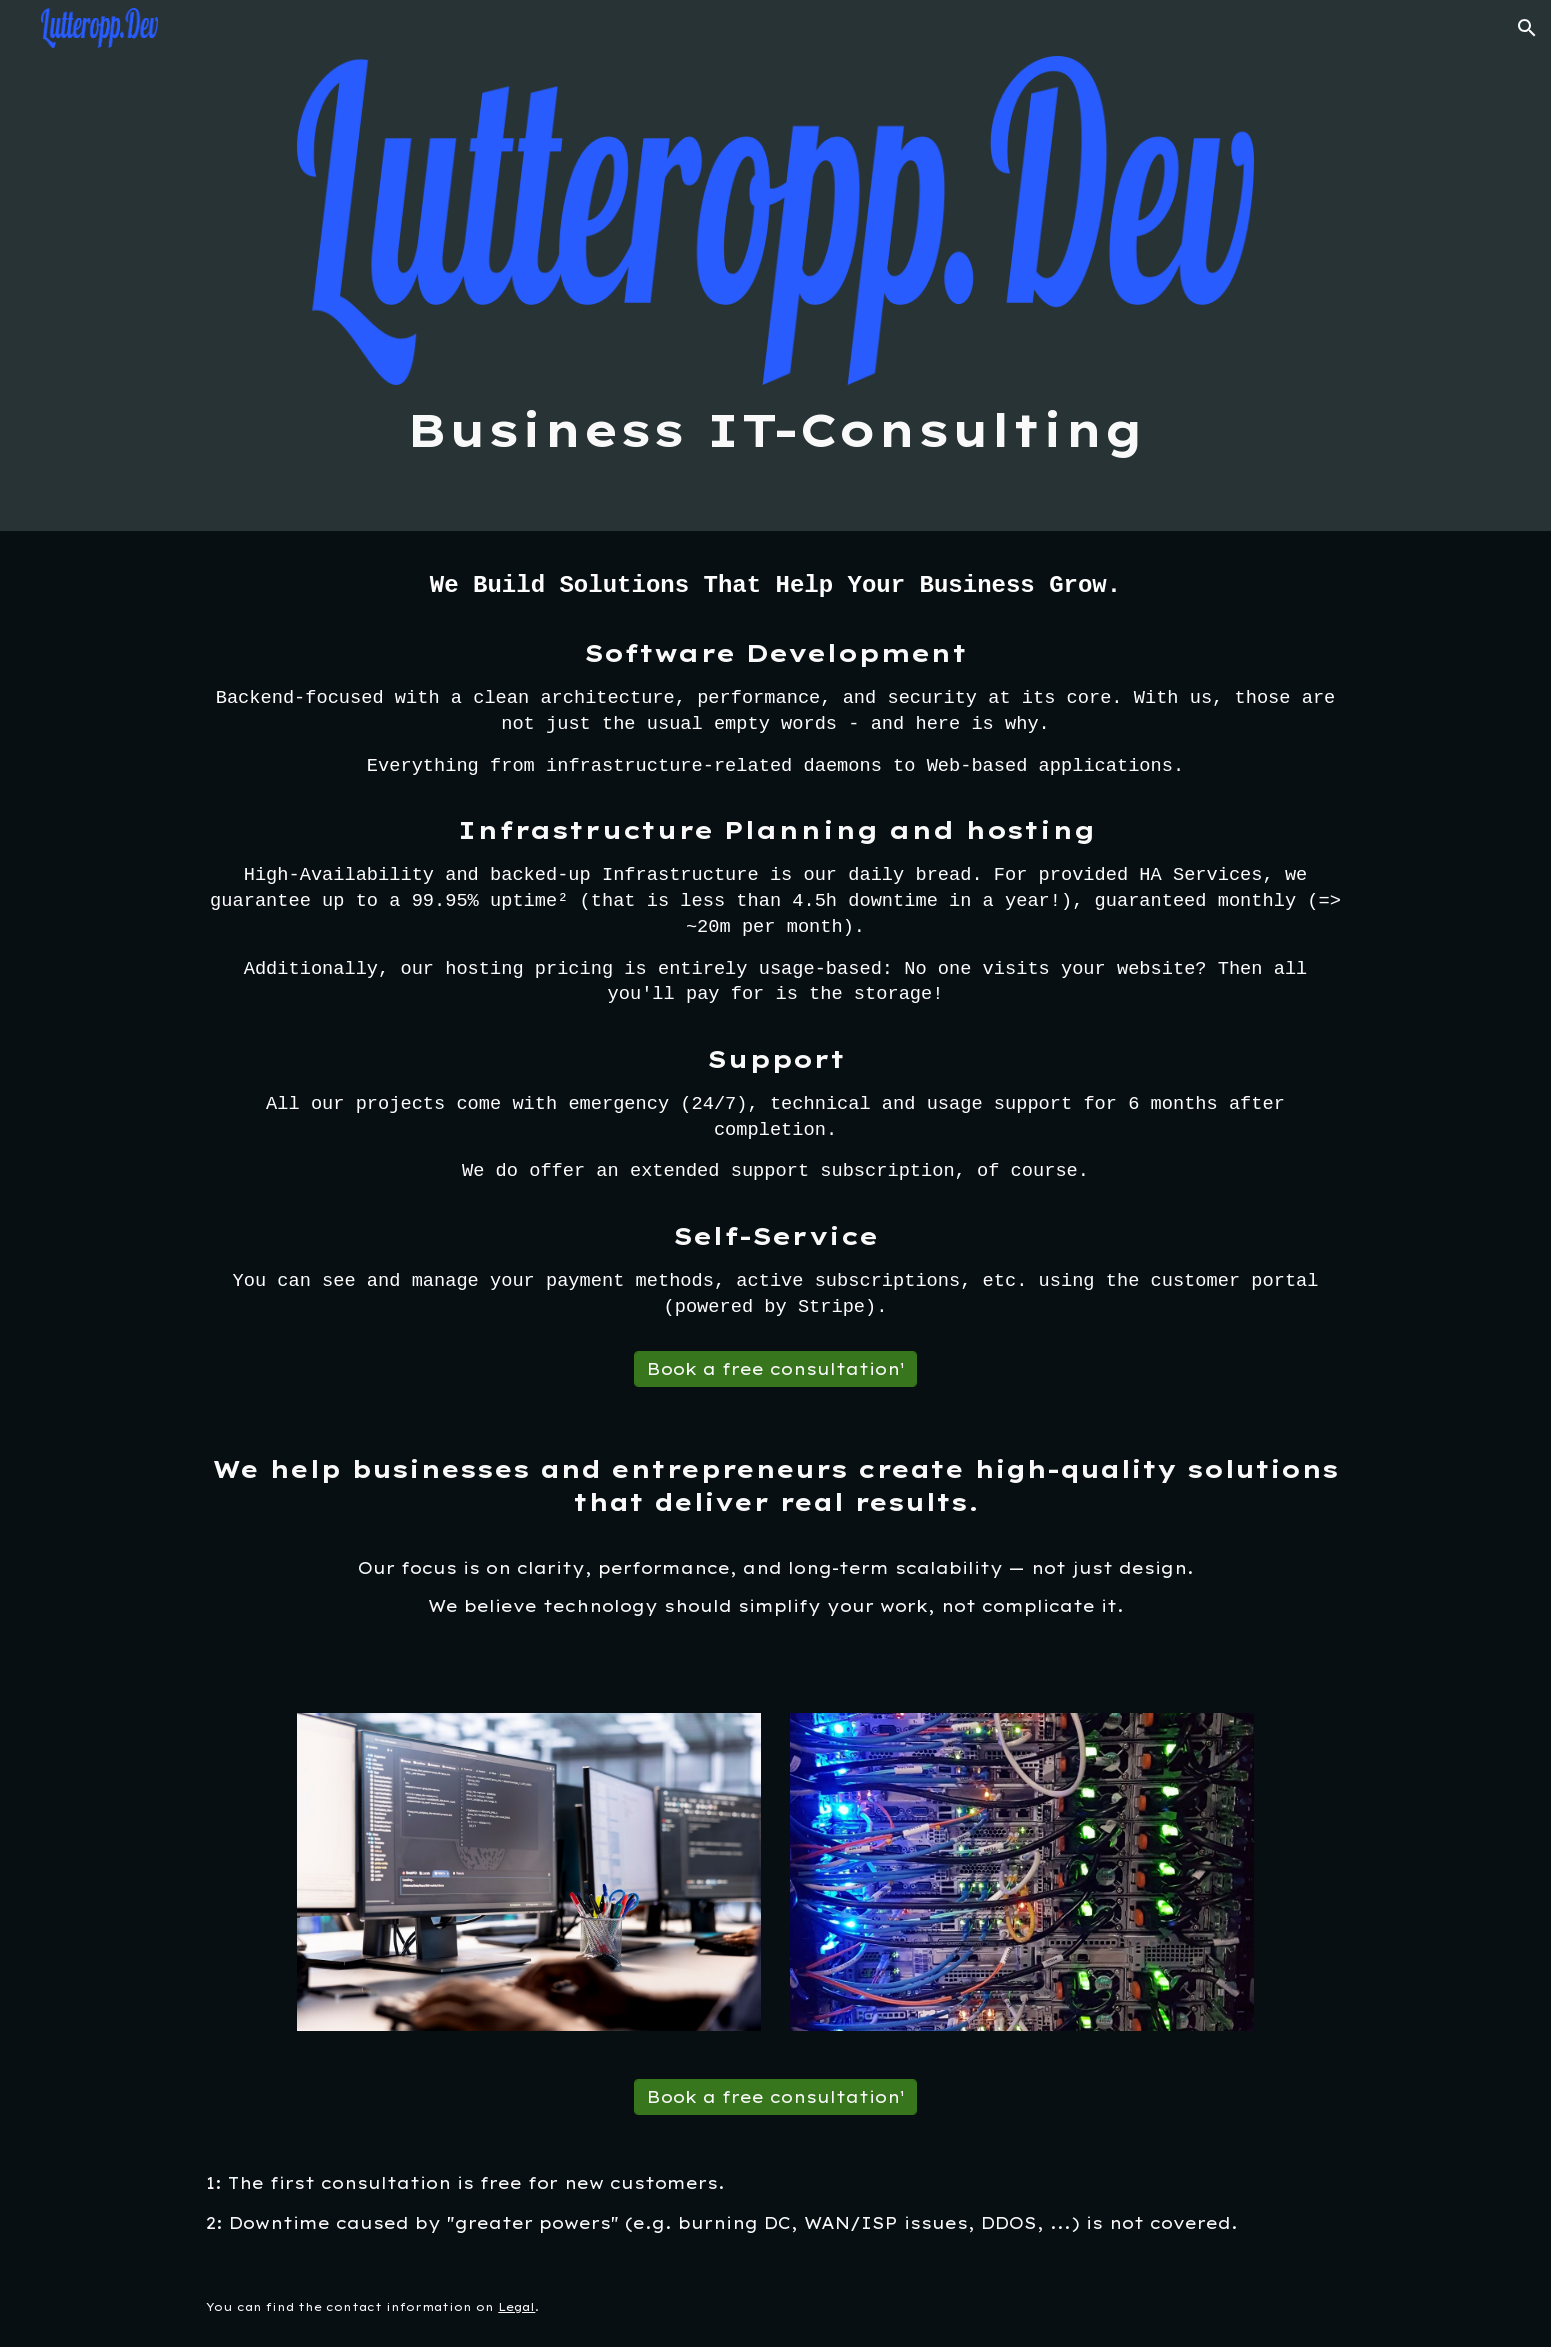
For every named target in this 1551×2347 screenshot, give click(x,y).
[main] (775, 430)
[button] (1527, 28)
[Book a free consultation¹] (775, 1369)
